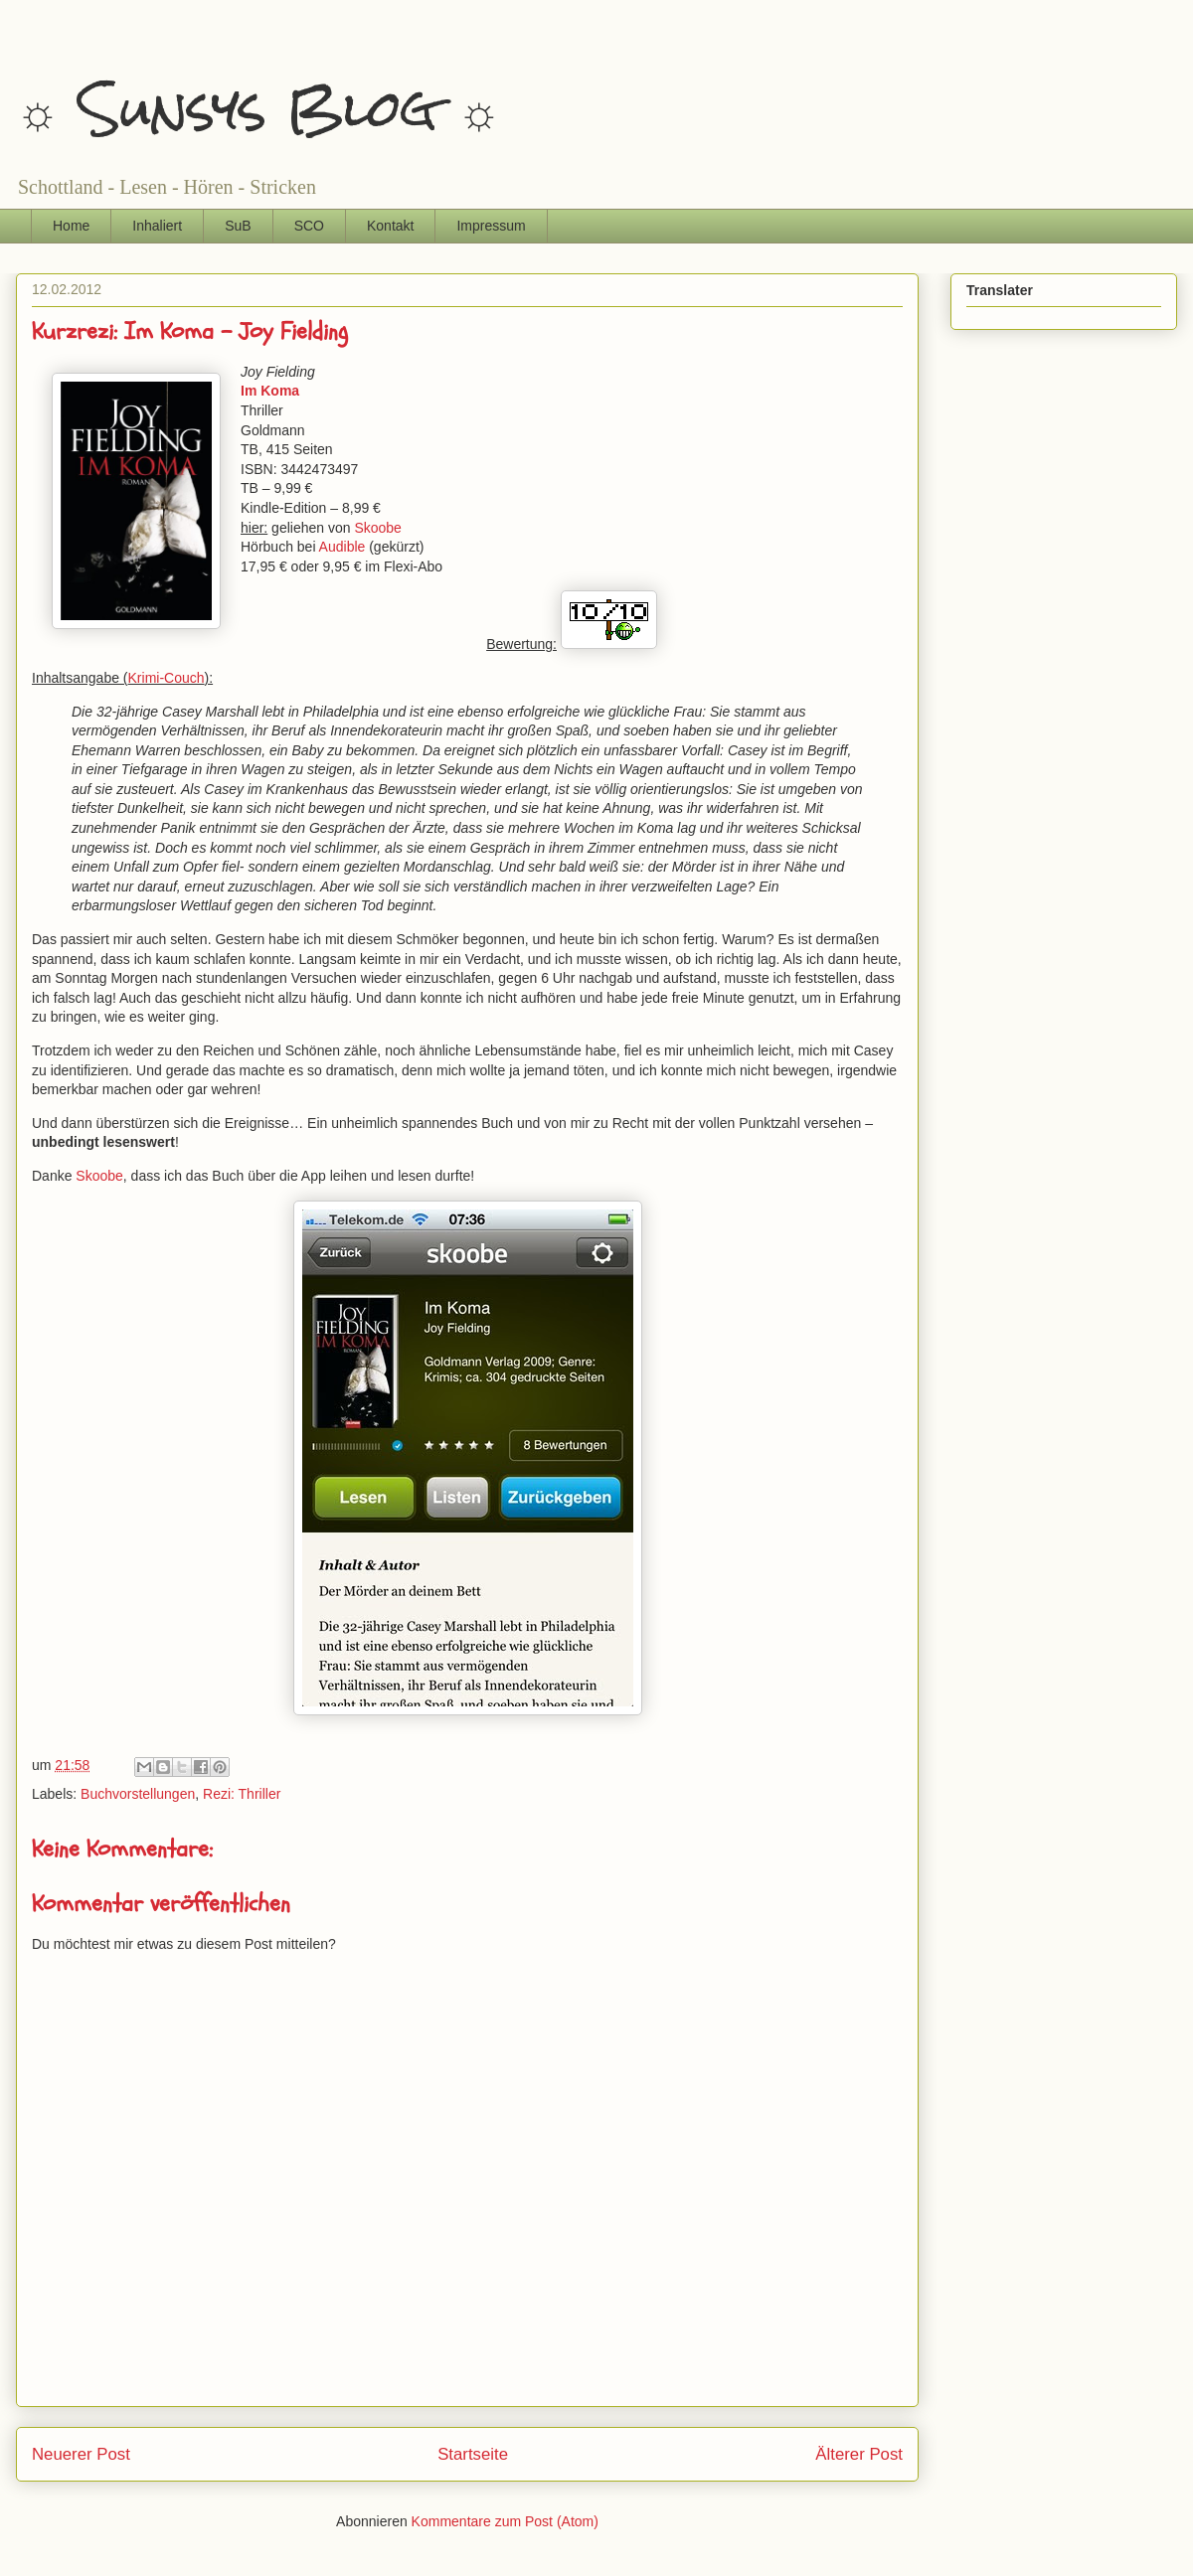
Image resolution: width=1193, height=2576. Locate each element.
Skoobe (377, 528)
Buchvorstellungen (138, 1794)
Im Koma (270, 391)
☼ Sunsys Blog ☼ (258, 109)
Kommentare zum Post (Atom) (505, 2521)
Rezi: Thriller (241, 1794)
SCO (309, 226)
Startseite (472, 2454)
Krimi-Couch (166, 678)
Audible (342, 547)
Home (71, 226)
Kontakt (390, 226)
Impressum (490, 226)
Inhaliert (157, 226)
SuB (238, 226)
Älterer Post (859, 2454)
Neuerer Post (81, 2454)
